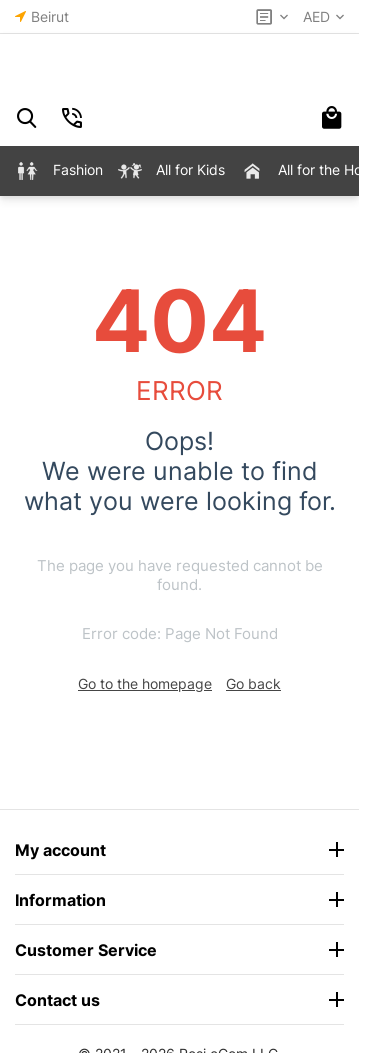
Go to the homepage (145, 683)
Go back (253, 683)
